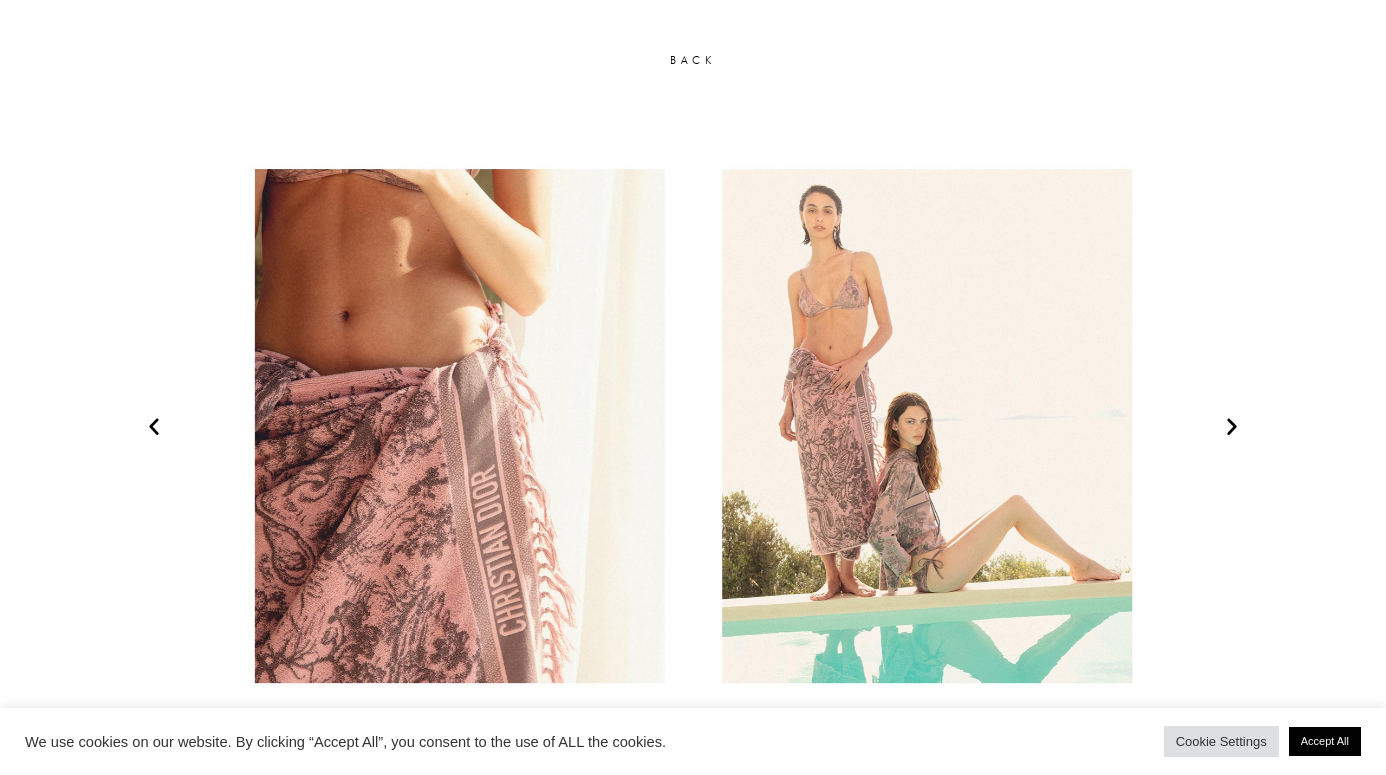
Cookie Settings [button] (1221, 741)
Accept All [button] (1325, 741)
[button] (154, 426)
